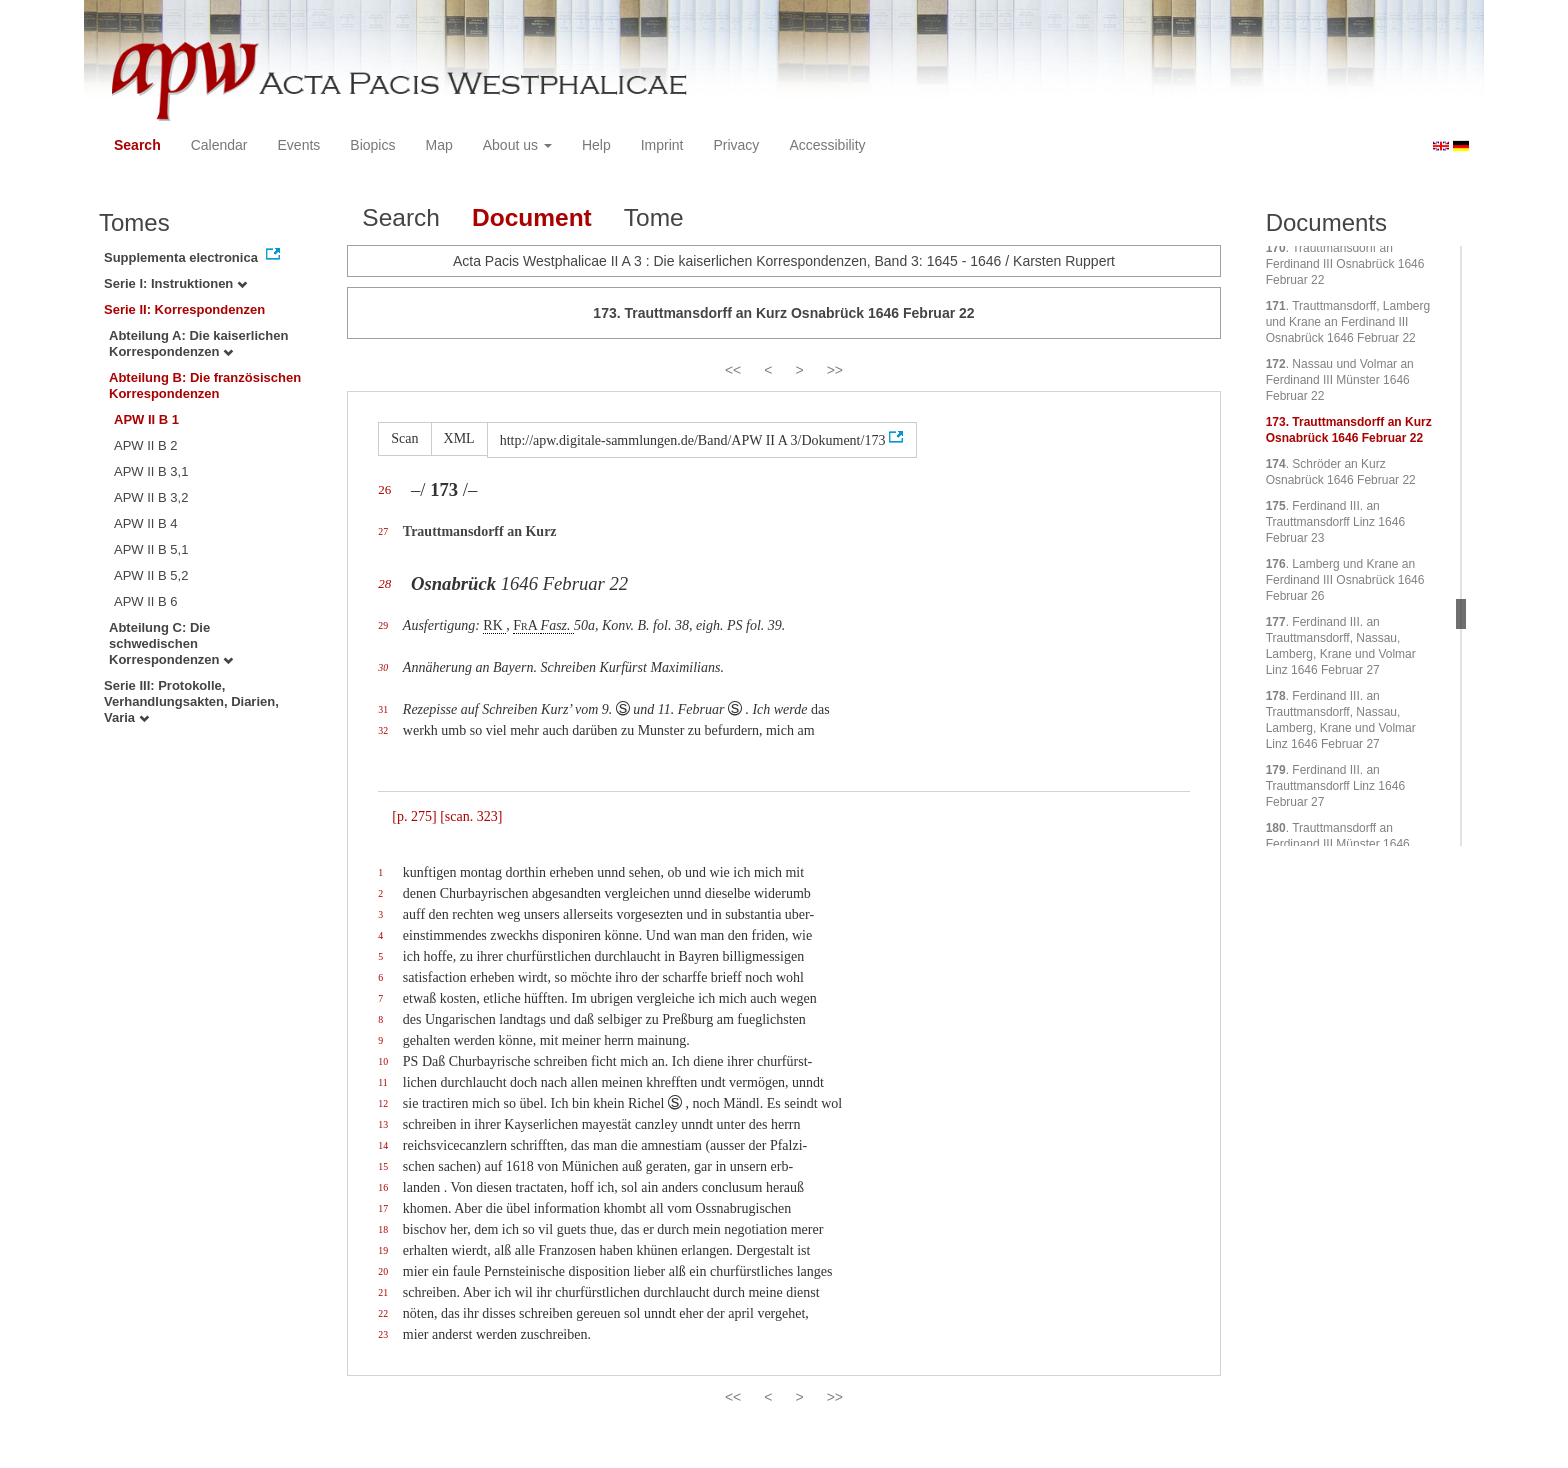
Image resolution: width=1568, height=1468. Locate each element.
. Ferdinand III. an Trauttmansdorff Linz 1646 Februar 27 (1335, 786)
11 (382, 1082)
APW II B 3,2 (151, 497)
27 (383, 531)
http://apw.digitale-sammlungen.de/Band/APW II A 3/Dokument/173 (693, 440)
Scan (404, 438)
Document (532, 217)
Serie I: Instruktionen (175, 283)
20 (383, 1271)
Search (137, 145)
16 (383, 1187)
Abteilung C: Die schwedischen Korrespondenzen (171, 643)
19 (383, 1250)
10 (383, 1061)
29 (383, 625)
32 (383, 730)
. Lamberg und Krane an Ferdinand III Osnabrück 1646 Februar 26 (1345, 580)
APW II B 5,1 (151, 549)
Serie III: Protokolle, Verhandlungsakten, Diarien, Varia (191, 701)
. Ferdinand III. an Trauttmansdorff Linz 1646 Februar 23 (1335, 522)
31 (383, 709)
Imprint (662, 145)
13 (383, 1124)
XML (459, 438)
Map (438, 145)
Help (596, 145)
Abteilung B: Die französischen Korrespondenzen (205, 385)
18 (383, 1229)
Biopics (372, 145)
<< (733, 370)
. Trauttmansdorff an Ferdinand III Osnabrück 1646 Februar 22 (1345, 264)
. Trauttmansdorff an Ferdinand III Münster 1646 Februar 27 (1338, 844)
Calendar (219, 145)
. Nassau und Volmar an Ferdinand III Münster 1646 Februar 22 (1340, 380)
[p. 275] (414, 816)
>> (835, 370)
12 (383, 1103)
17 (383, 1208)
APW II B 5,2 (151, 575)
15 (383, 1166)
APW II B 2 (146, 445)
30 (383, 667)
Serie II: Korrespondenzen (184, 309)
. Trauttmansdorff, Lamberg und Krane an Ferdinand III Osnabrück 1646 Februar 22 (1348, 322)
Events (299, 145)
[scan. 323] (471, 816)
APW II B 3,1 (151, 471)
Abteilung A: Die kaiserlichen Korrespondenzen (198, 343)
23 (383, 1334)
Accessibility (827, 145)
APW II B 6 (146, 601)
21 (383, 1292)
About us (517, 145)
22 (383, 1313)
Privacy (736, 145)
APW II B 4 (146, 523)
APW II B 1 (146, 419)
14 (383, 1145)
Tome (654, 217)
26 (384, 489)
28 (384, 583)
